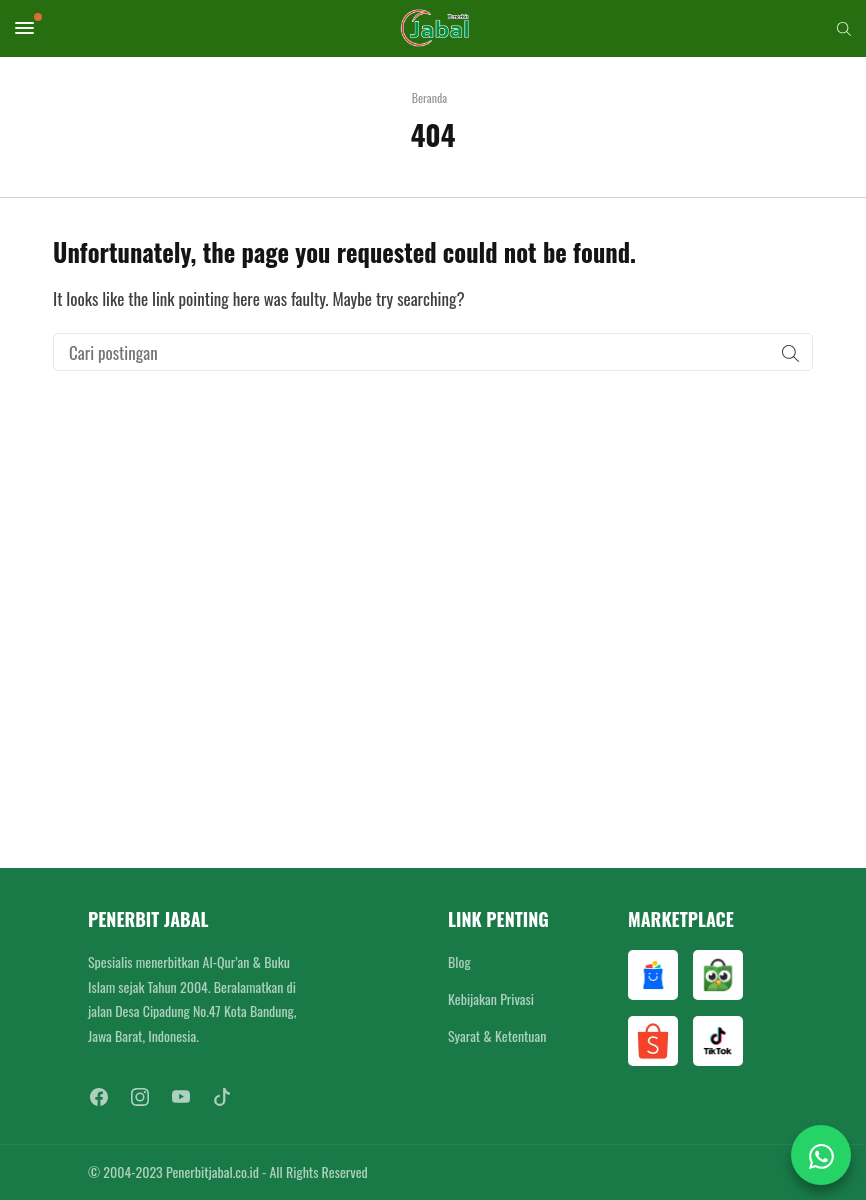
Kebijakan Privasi (491, 998)
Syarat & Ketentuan (497, 1035)
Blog (459, 961)
